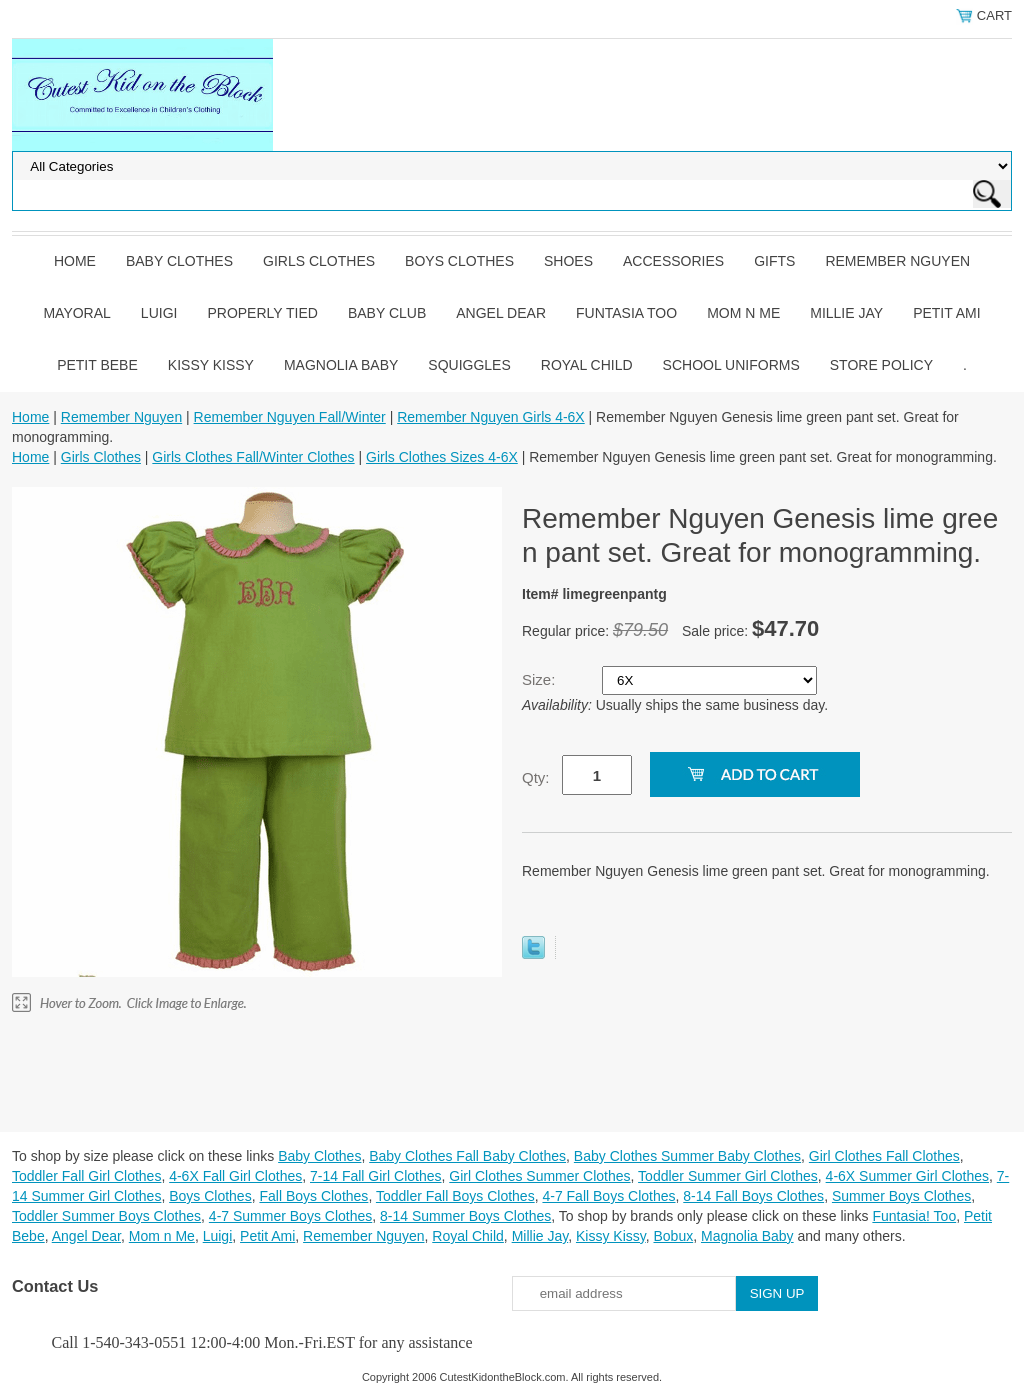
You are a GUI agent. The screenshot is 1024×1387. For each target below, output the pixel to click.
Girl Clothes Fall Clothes (884, 1156)
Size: (541, 679)
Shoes (568, 261)
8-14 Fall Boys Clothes (753, 1196)
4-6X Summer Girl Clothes (907, 1176)
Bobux (673, 1236)
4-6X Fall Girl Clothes (235, 1176)
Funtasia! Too (914, 1216)
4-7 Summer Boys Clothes (290, 1216)
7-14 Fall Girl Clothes (376, 1176)
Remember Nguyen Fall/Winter (290, 417)
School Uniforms (731, 365)
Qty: (536, 777)
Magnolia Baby (341, 365)
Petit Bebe (97, 365)
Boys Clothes (459, 261)
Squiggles (469, 365)
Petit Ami (946, 313)
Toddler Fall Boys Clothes (455, 1196)
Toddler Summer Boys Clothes (106, 1216)
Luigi (159, 313)
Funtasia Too (626, 313)
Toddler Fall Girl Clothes (86, 1176)
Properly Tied (262, 313)
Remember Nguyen (897, 261)
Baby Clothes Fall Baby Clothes (467, 1156)
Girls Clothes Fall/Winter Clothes (253, 457)
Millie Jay (846, 313)
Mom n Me (743, 313)
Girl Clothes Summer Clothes (539, 1176)
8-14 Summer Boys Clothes (465, 1216)
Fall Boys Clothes (313, 1196)
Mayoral (76, 313)
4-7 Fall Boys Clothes (608, 1196)
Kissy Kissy (211, 365)
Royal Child (587, 365)
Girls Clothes (319, 261)
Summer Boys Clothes (901, 1196)
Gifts (774, 261)
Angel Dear (501, 313)
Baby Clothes (179, 261)
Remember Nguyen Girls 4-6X (491, 417)
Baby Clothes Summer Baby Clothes (687, 1156)
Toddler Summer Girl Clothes (728, 1176)
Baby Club (387, 313)
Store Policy (881, 365)
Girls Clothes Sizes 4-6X (442, 457)
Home (75, 261)
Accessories (673, 261)
